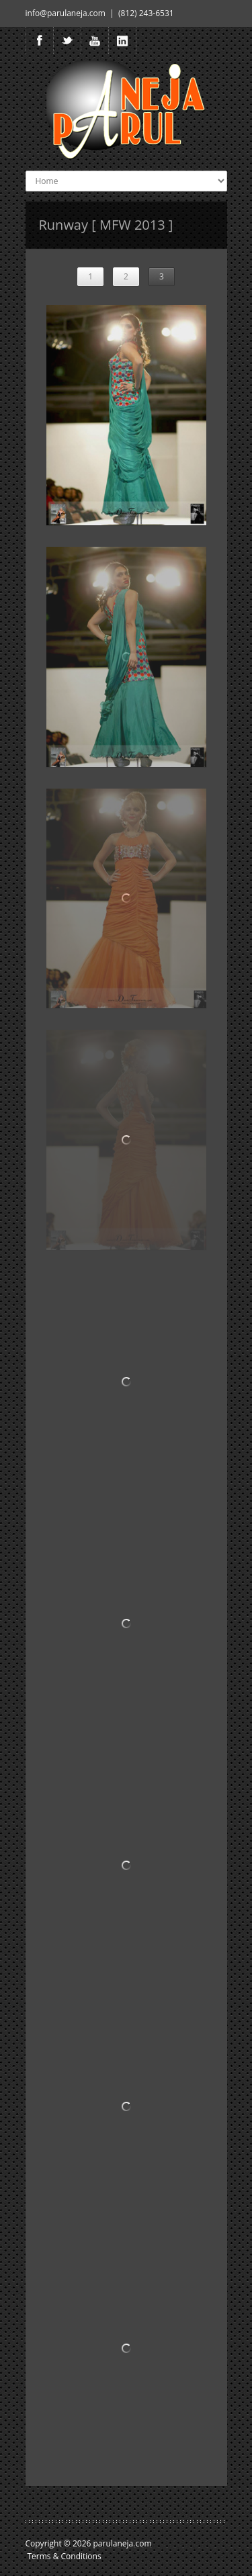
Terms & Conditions (64, 2556)
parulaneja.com (122, 2543)
